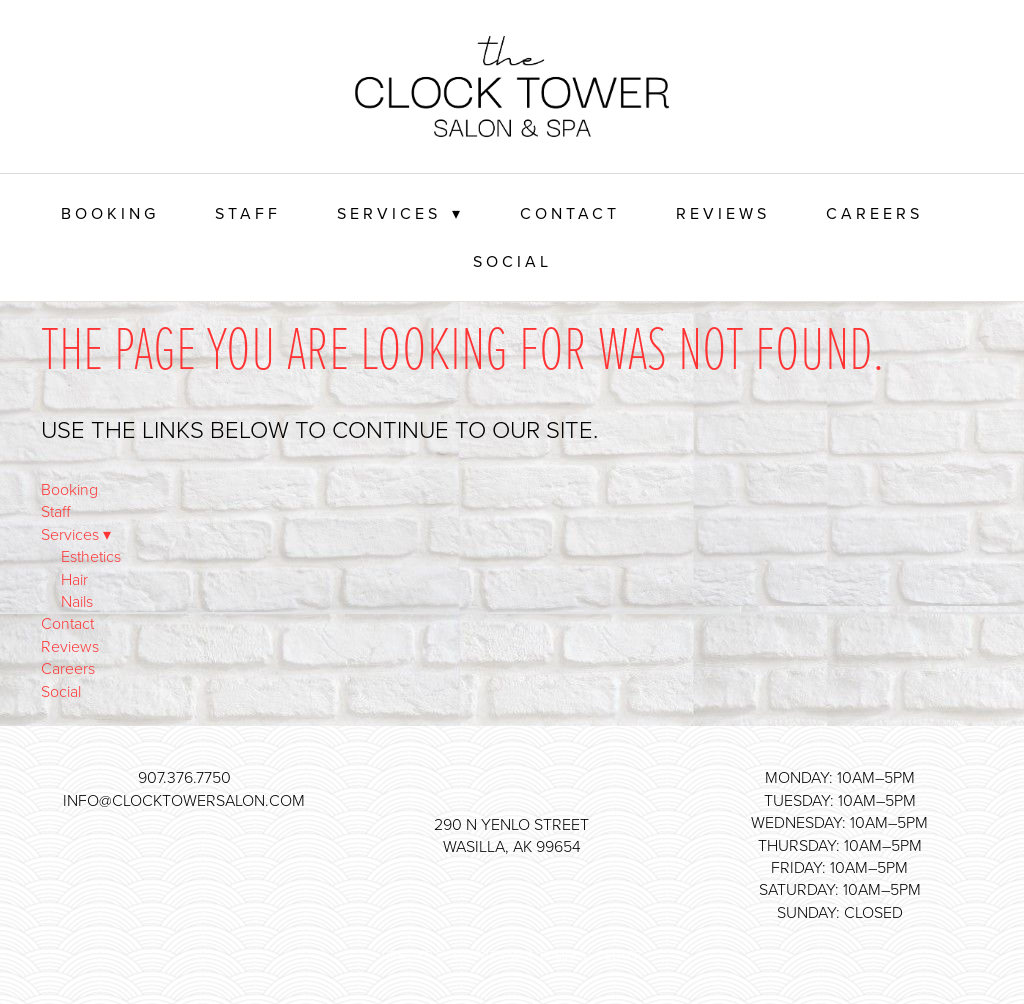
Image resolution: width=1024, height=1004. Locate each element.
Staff (248, 213)
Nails (77, 601)
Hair (74, 579)
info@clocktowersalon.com (184, 800)
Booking (110, 213)
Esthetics (91, 556)
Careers (874, 213)
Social (512, 261)
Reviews (723, 213)
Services (400, 213)
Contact (570, 213)
